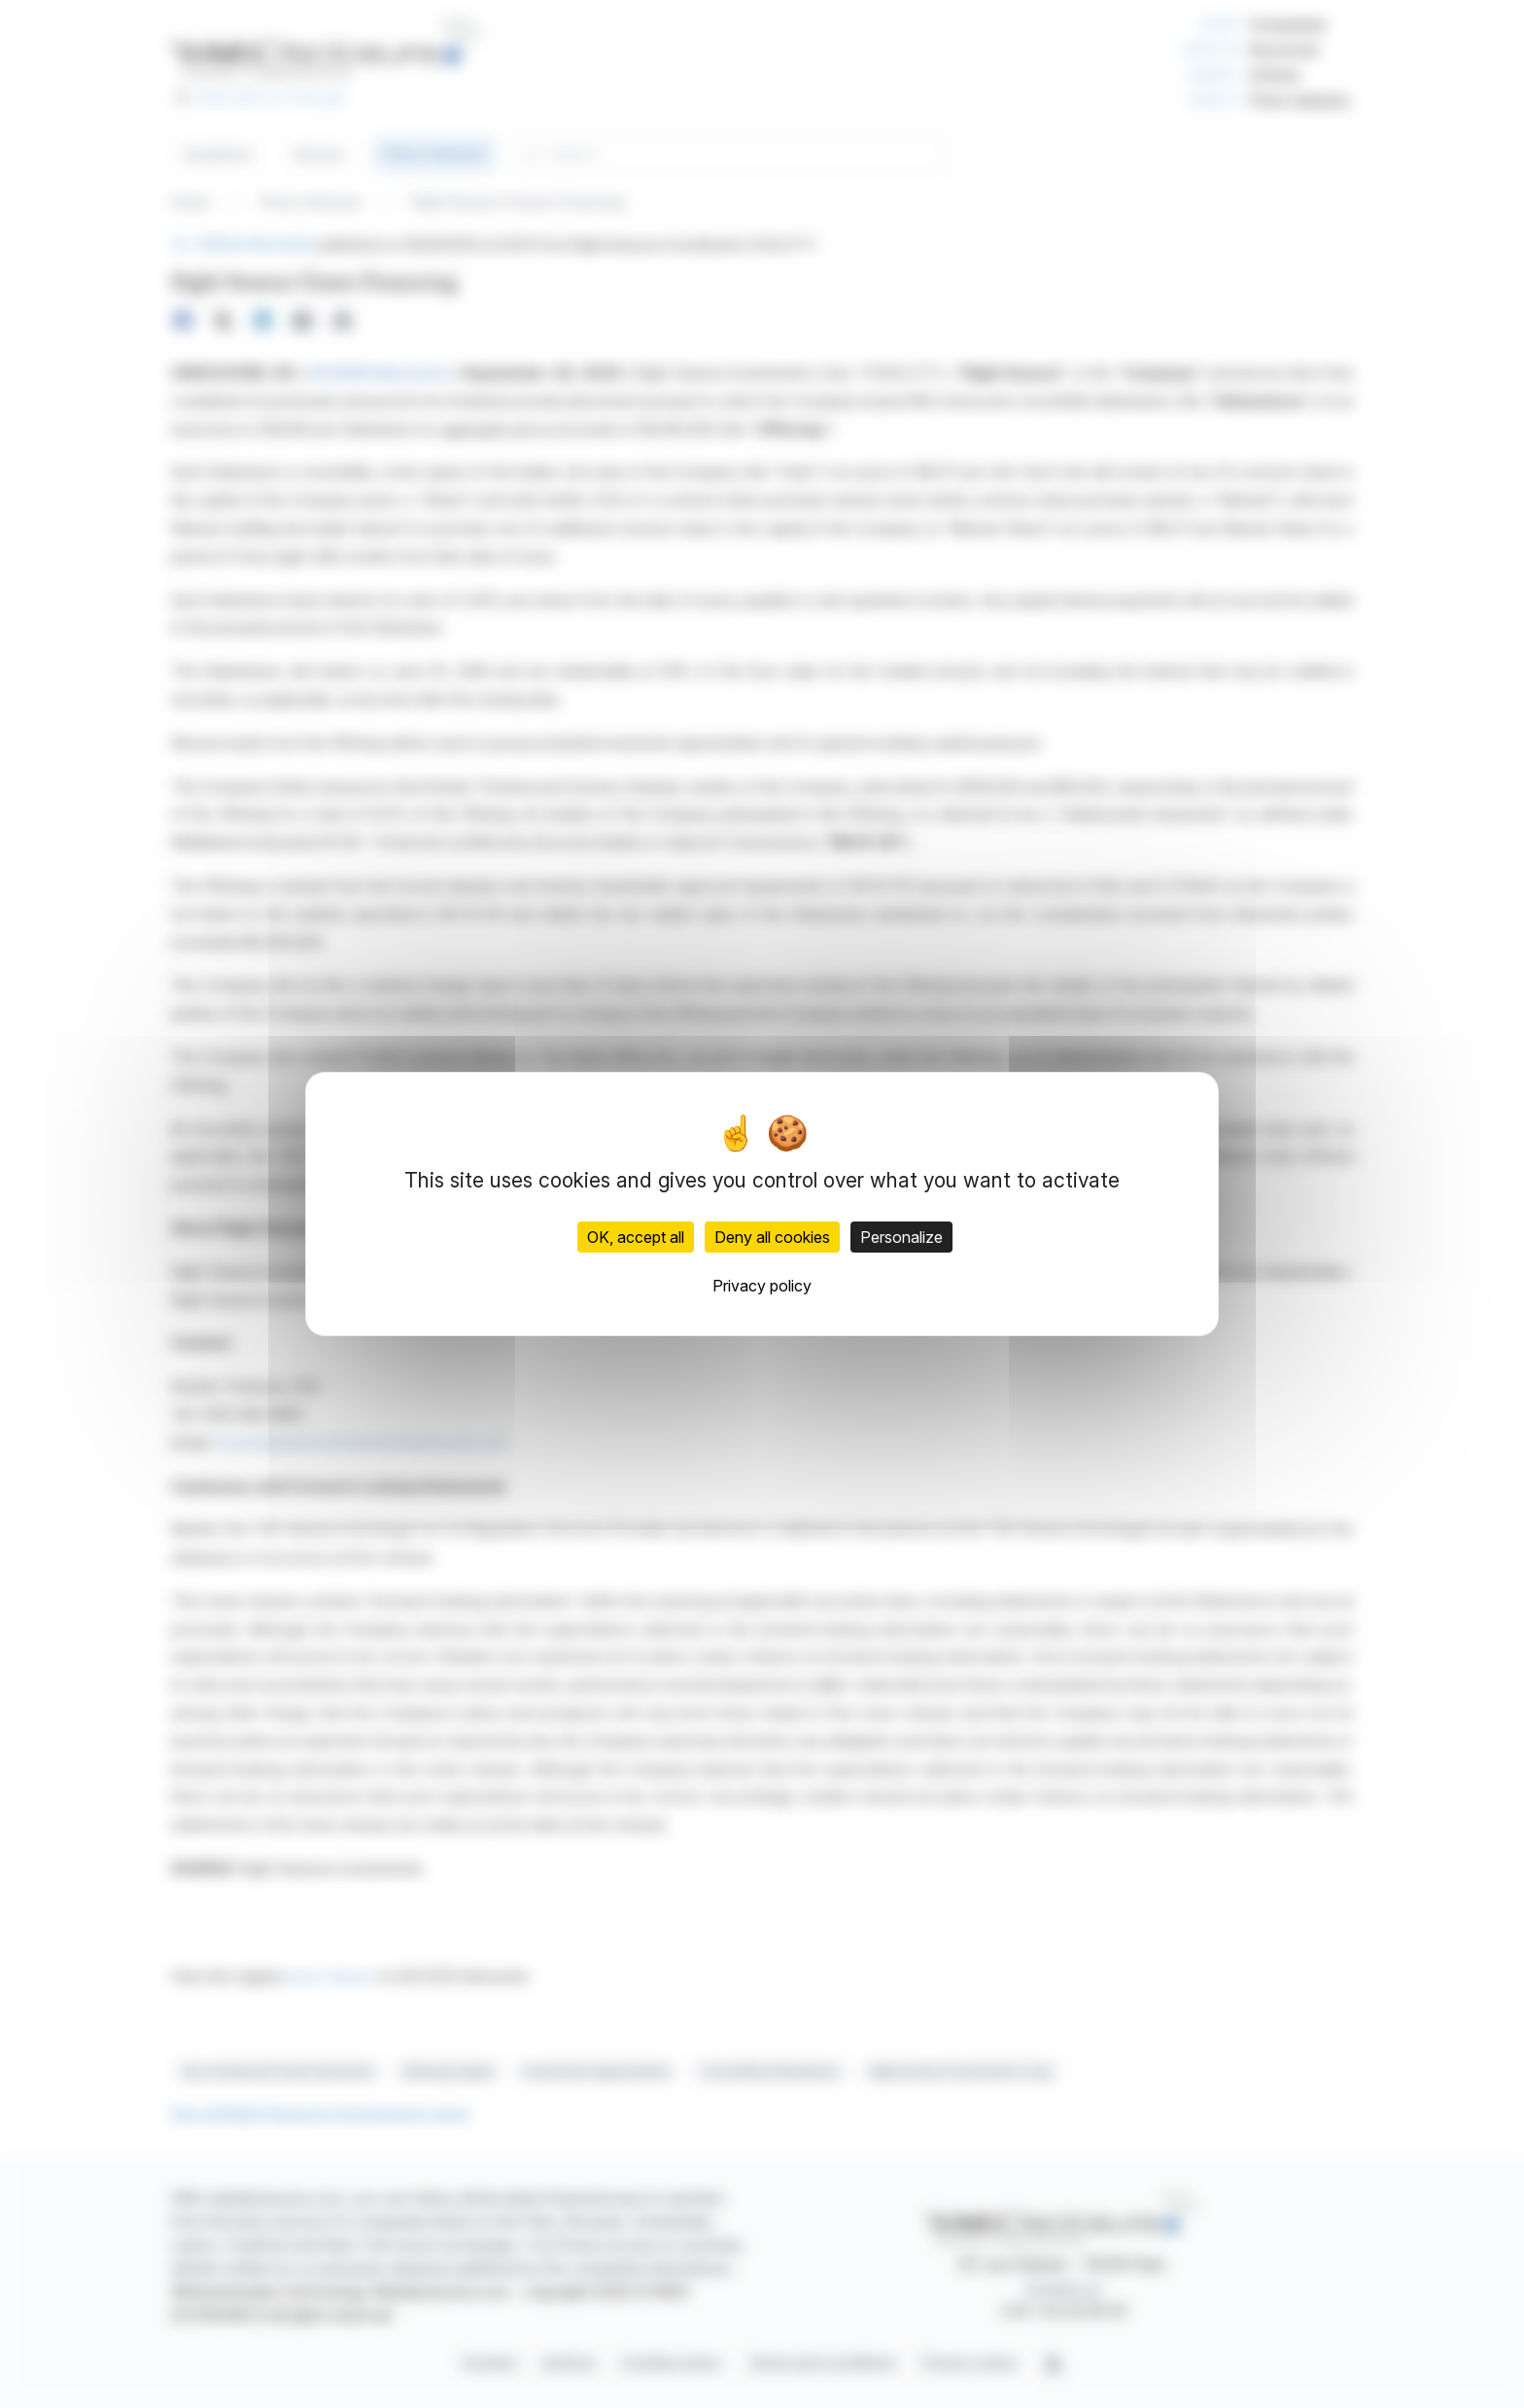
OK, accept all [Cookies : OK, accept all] (635, 1237)
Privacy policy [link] (762, 1285)
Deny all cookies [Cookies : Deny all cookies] (772, 1237)
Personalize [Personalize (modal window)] (901, 1237)
